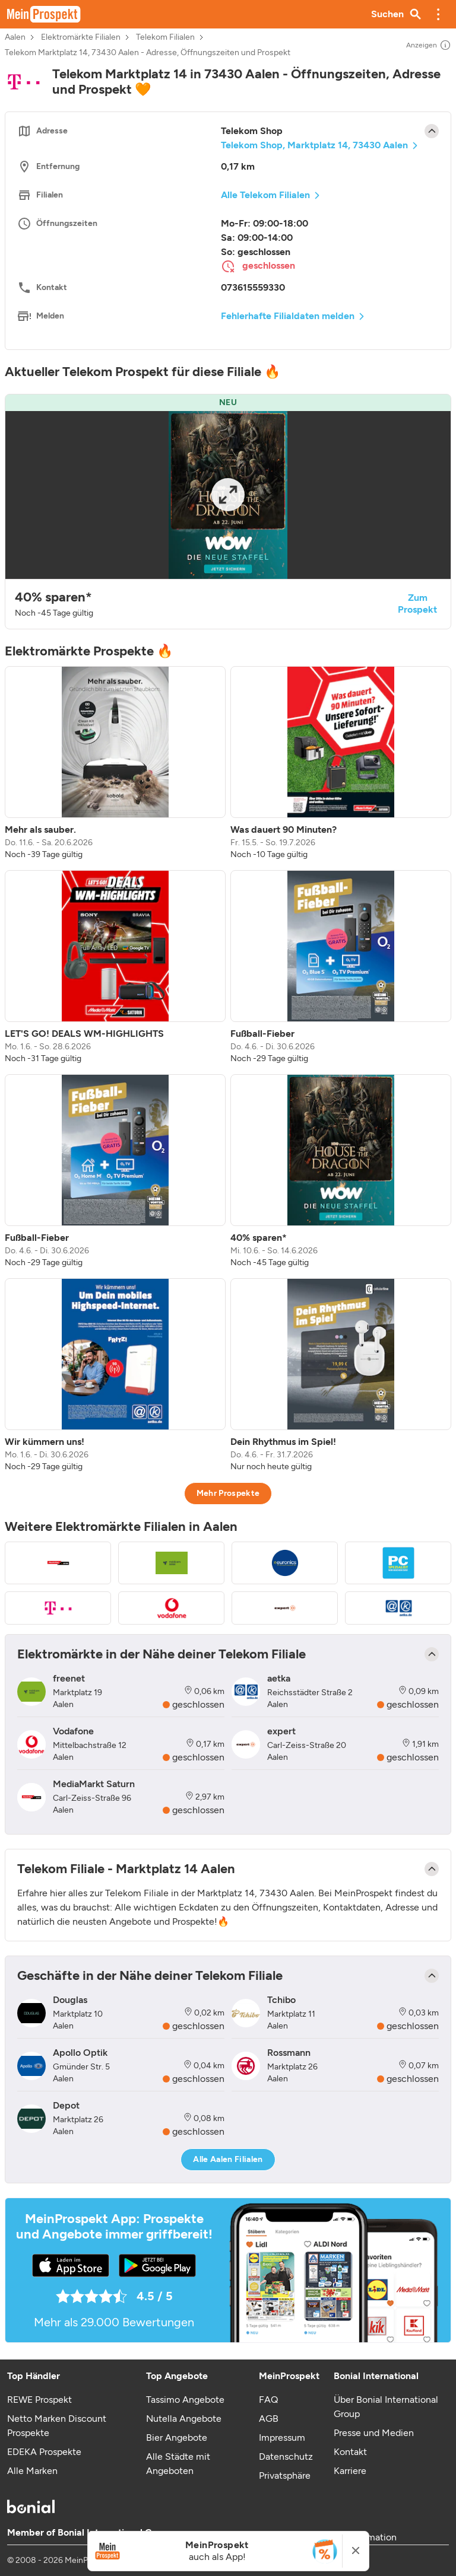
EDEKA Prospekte (44, 2451)
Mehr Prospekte (228, 1493)
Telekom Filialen (165, 37)
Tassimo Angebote (185, 2399)
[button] (438, 14)
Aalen (15, 37)
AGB (268, 2418)
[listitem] (115, 763)
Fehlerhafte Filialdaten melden (287, 315)
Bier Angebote (176, 2437)
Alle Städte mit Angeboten (178, 2463)
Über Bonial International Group (386, 2406)
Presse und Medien (374, 2432)
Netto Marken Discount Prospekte (56, 2425)
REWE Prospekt (39, 2399)
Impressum (282, 2437)
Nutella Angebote (183, 2418)
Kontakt (350, 2451)
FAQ (268, 2399)
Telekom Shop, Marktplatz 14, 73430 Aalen (314, 145)
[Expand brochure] (228, 495)
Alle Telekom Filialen (265, 194)
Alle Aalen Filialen (228, 2159)
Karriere (350, 2470)
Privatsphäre (285, 2475)
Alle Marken (32, 2470)
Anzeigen (428, 45)
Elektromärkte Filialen (81, 37)
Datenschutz (286, 2456)
